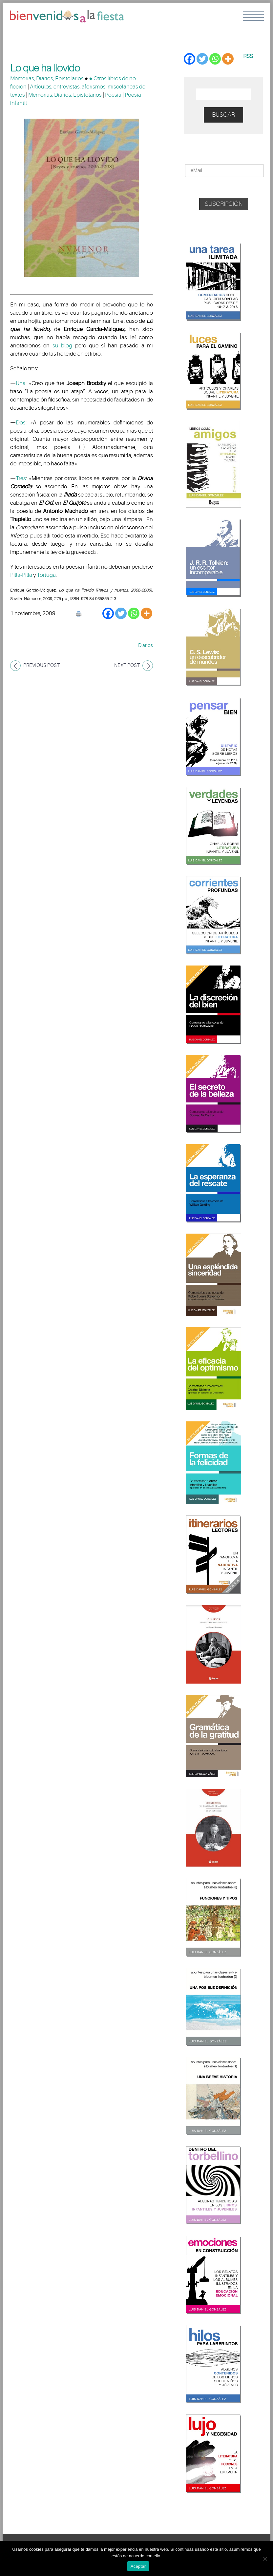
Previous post (41, 665)
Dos (21, 423)
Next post (127, 665)
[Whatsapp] (133, 613)
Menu (253, 16)
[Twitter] (121, 613)
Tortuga (46, 575)
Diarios (145, 645)
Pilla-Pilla (21, 575)
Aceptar (138, 2566)
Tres (21, 478)
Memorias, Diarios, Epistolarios (47, 78)
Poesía (113, 95)
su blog (62, 345)
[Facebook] (108, 613)
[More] (146, 613)
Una (21, 383)
